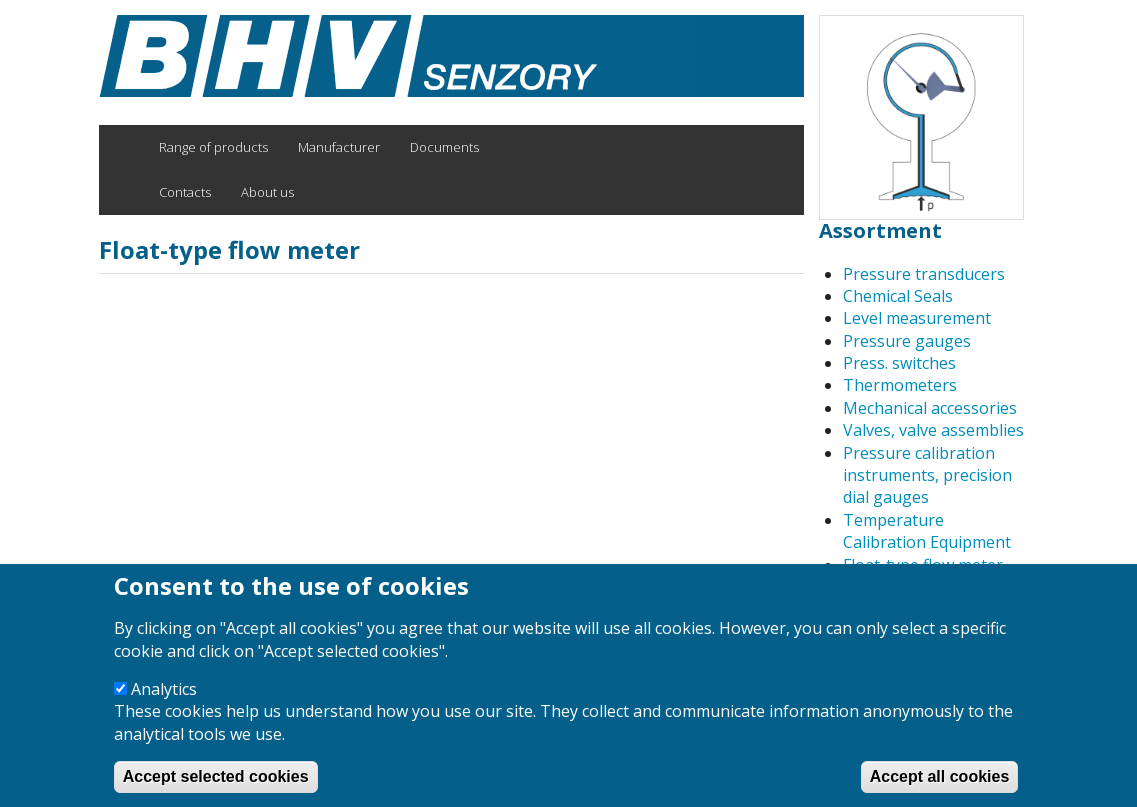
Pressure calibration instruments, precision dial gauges (927, 475)
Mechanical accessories (930, 408)
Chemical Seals (898, 296)
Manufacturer (339, 147)
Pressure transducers (924, 274)
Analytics (164, 710)
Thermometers (900, 385)
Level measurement (917, 318)
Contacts (185, 192)
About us (267, 192)
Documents (444, 147)
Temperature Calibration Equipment (927, 531)
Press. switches (899, 363)
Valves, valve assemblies (933, 430)
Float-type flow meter (923, 565)
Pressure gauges (907, 341)
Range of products (213, 147)
